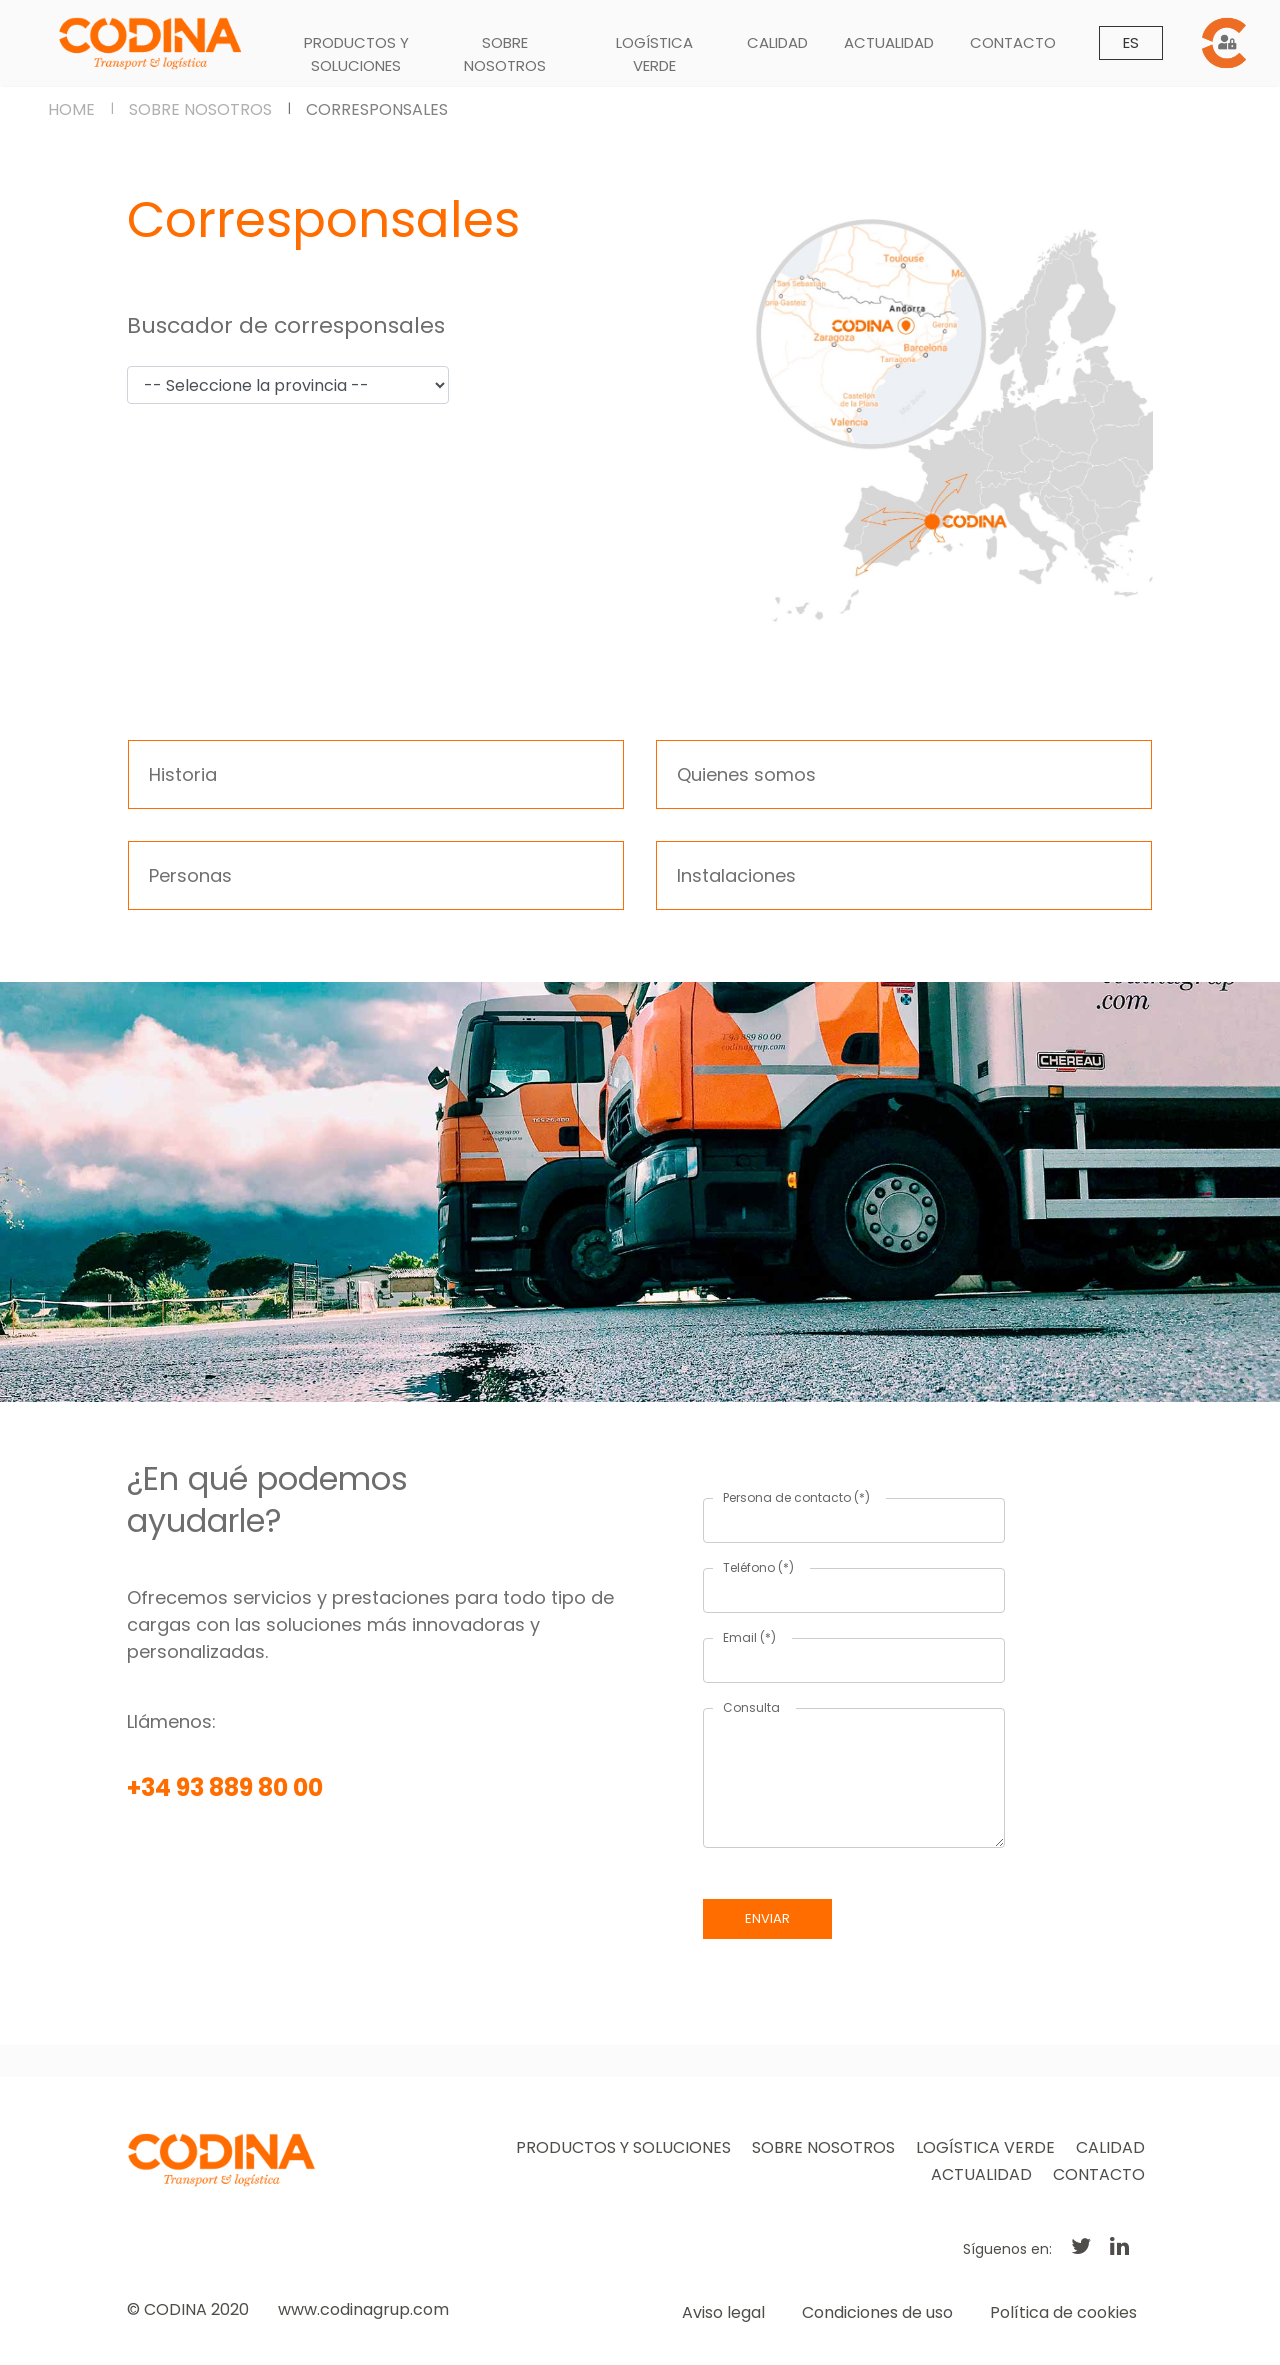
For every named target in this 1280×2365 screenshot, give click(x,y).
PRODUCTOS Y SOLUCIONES (356, 54)
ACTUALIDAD (889, 42)
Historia (183, 774)
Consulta (751, 1707)
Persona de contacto (796, 1497)
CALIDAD (777, 42)
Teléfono (758, 1567)
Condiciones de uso (877, 2312)
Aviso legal (723, 2312)
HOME (71, 109)
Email (749, 1637)
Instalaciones (736, 875)
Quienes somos (746, 774)
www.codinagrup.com (363, 2309)
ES (1131, 42)
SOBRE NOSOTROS (505, 54)
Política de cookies (1063, 2312)
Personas (190, 875)
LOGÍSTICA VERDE (654, 54)
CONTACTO (1013, 42)
